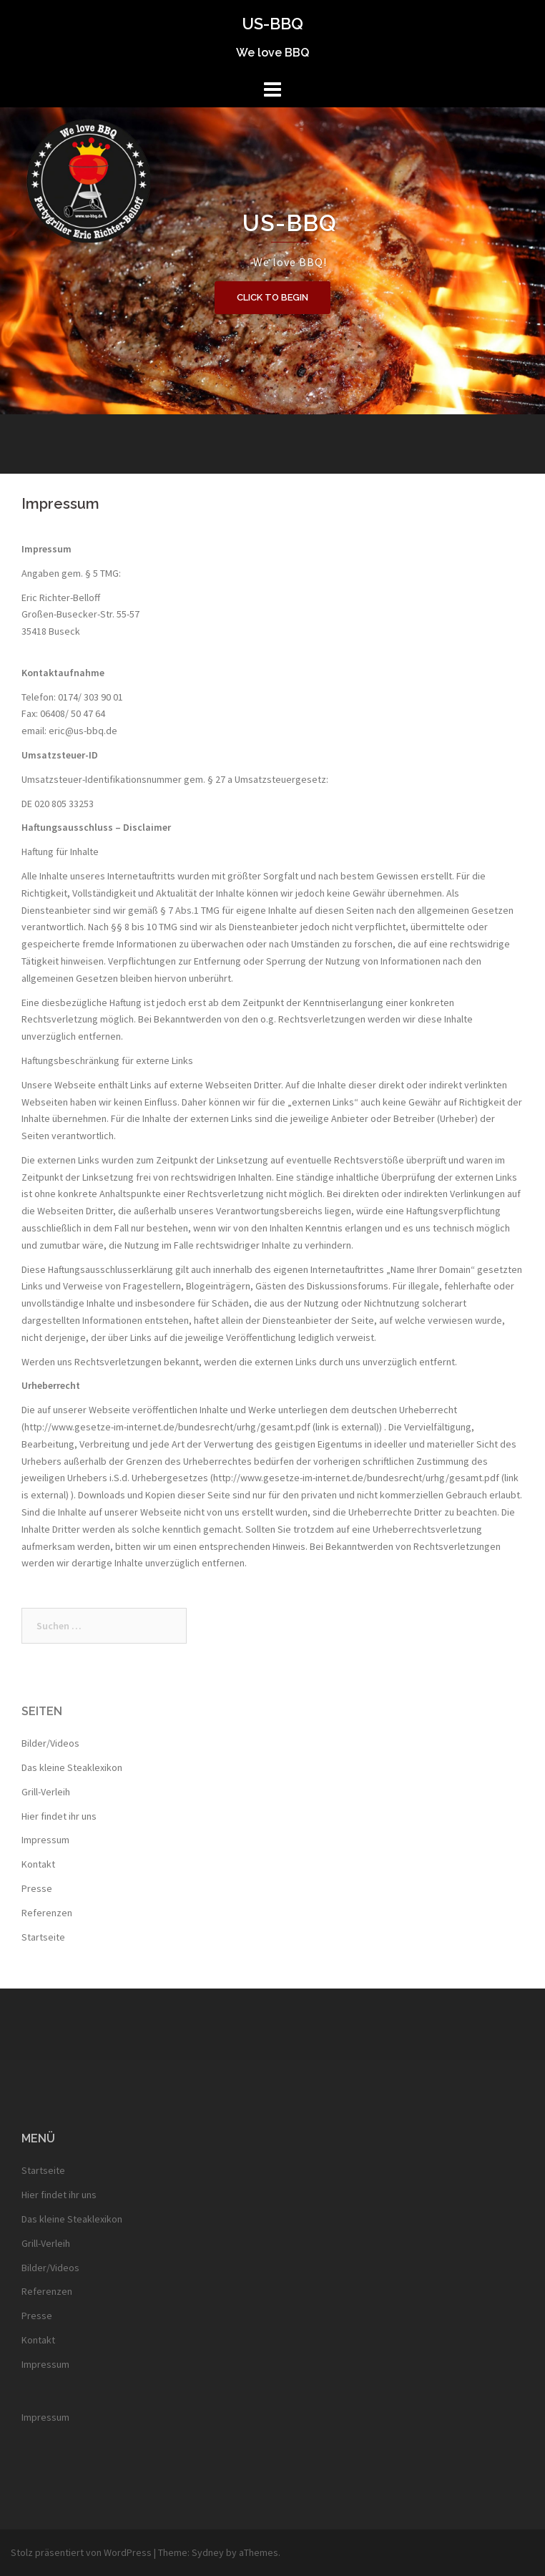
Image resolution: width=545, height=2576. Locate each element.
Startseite (43, 1937)
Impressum (45, 1839)
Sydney (208, 2552)
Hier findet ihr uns (59, 1816)
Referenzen (46, 1912)
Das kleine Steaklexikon (71, 1767)
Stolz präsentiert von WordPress (81, 2552)
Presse (36, 1888)
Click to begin (272, 297)
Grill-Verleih (45, 1791)
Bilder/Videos (50, 1743)
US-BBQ (272, 23)
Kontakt (38, 1864)
